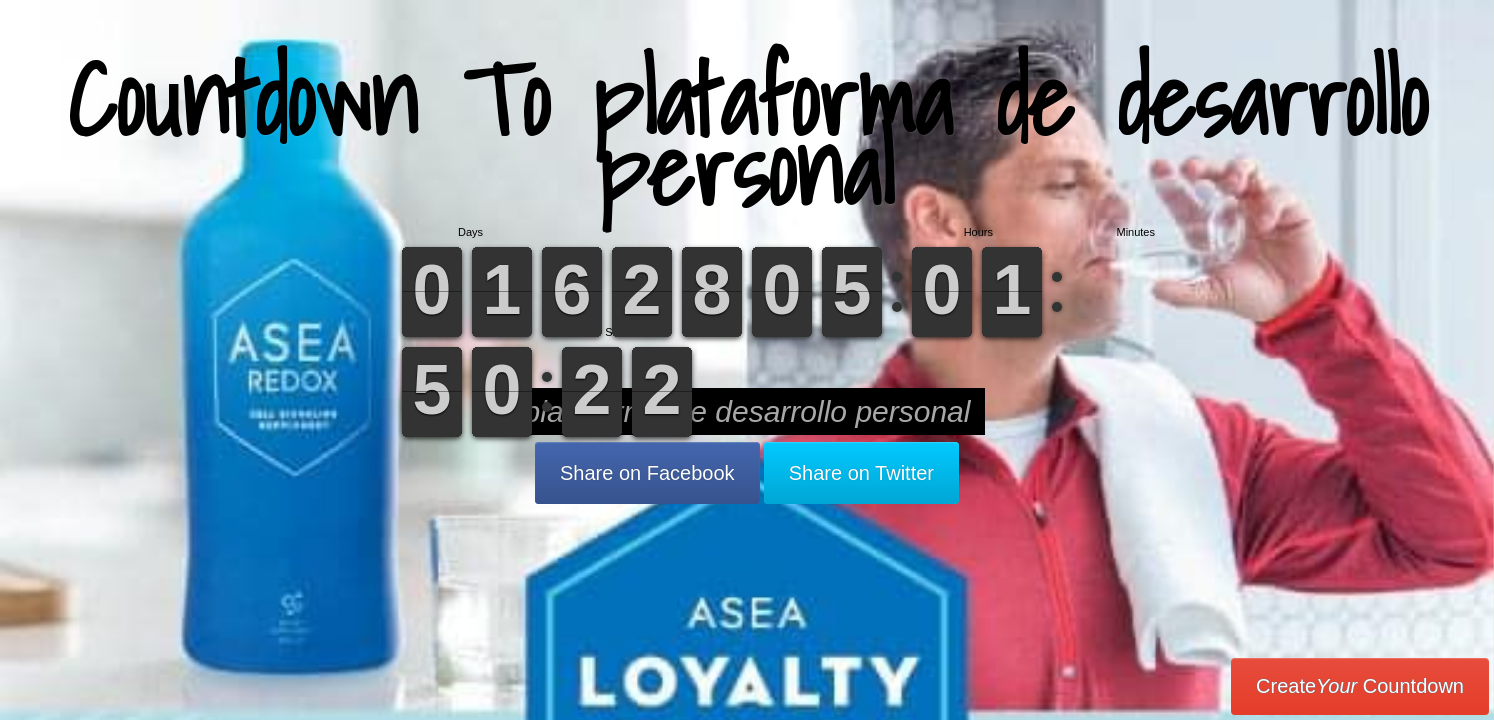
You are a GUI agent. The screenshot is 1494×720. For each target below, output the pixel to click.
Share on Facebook (647, 473)
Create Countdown (1360, 686)
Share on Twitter (861, 473)
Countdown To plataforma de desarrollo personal (747, 134)
